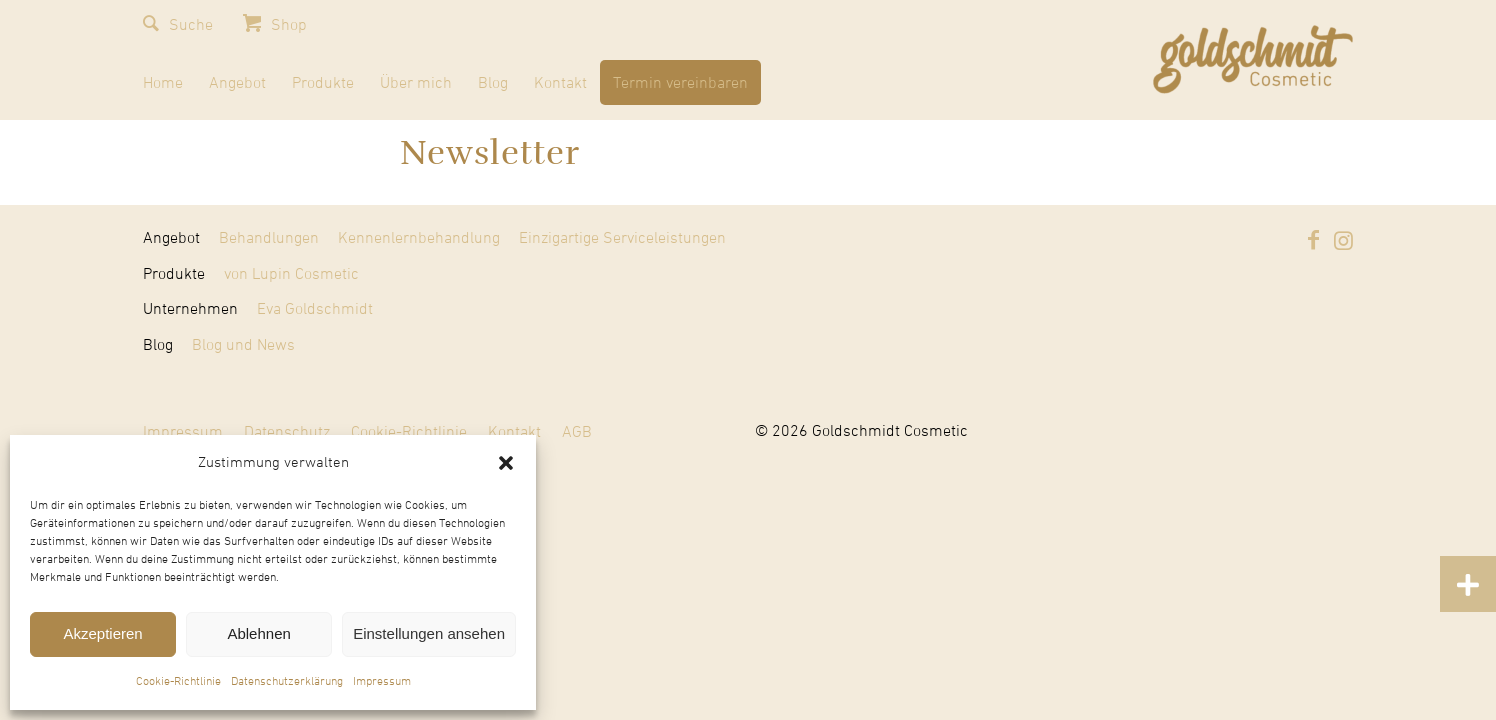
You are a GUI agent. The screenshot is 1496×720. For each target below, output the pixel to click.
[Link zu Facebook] (1313, 240)
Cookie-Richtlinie (178, 682)
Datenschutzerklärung (287, 682)
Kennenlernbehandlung (419, 238)
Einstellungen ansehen (429, 633)
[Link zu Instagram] (1343, 240)
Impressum (382, 682)
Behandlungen (269, 238)
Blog (158, 345)
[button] (506, 463)
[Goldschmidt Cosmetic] (1253, 60)
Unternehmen (190, 309)
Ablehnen (258, 633)
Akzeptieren (102, 633)
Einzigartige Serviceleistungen (622, 238)
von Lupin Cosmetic (291, 274)
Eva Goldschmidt (315, 309)
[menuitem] (163, 86)
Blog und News (243, 345)
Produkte (174, 274)
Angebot (171, 238)
